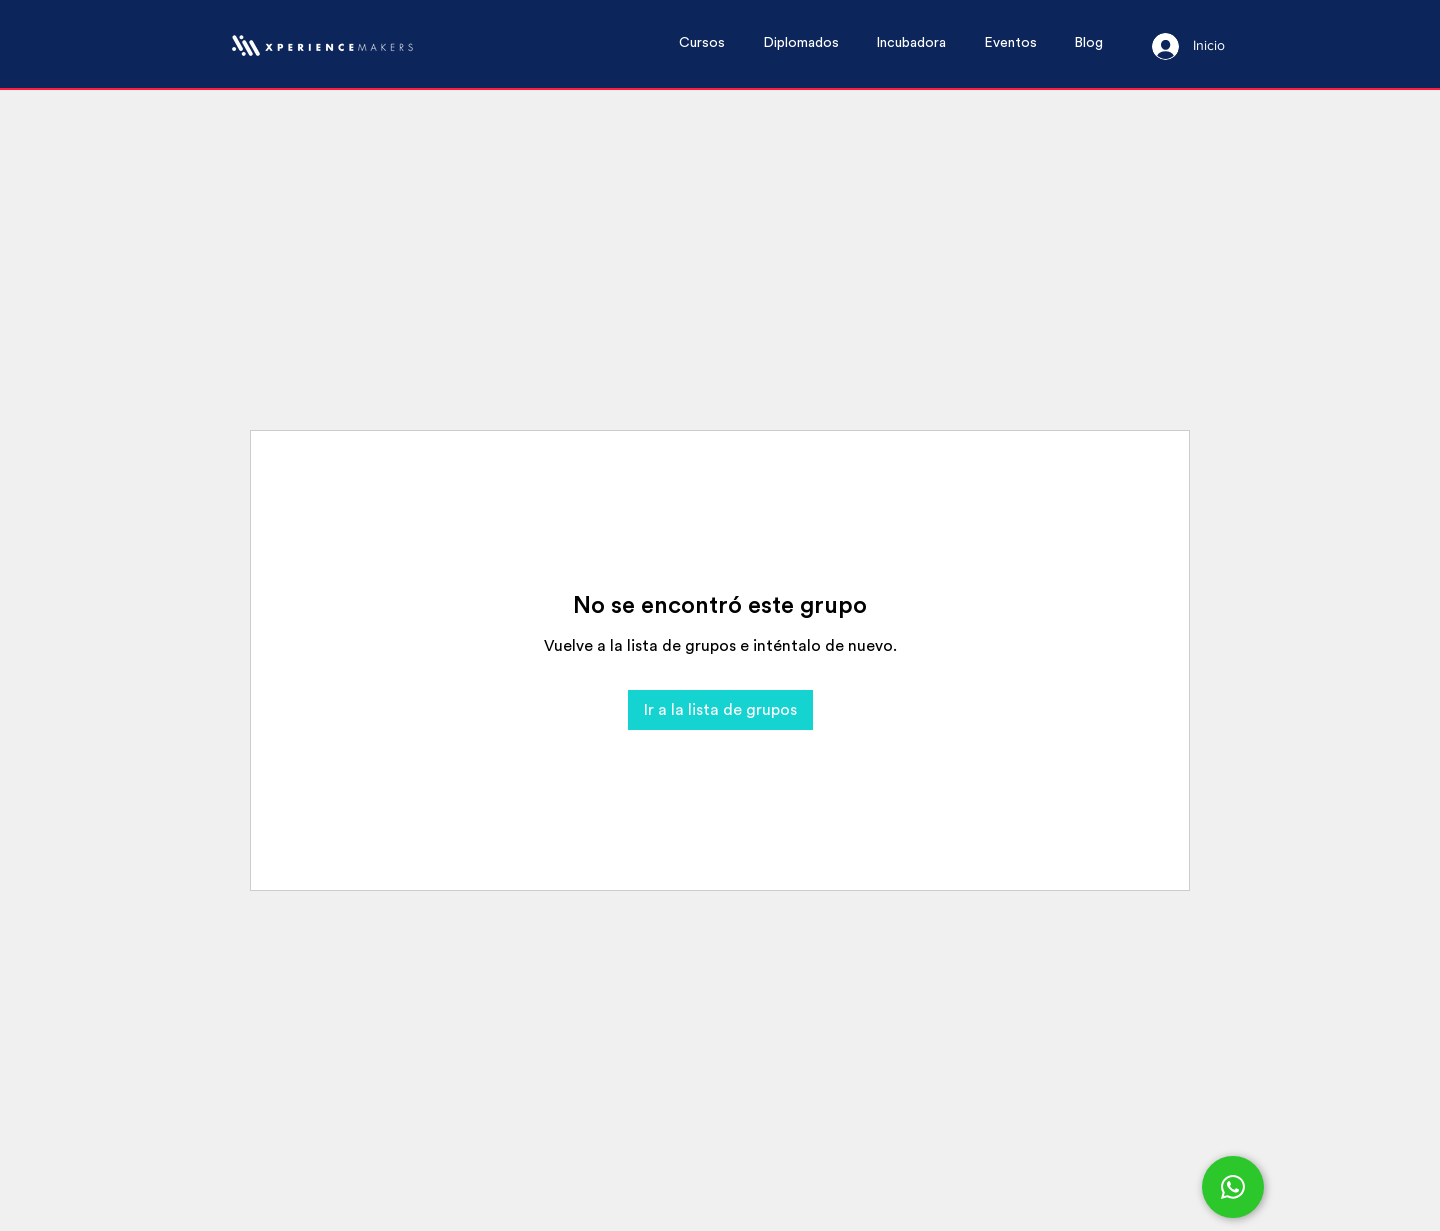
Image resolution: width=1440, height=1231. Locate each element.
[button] (711, 43)
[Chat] (1233, 1187)
